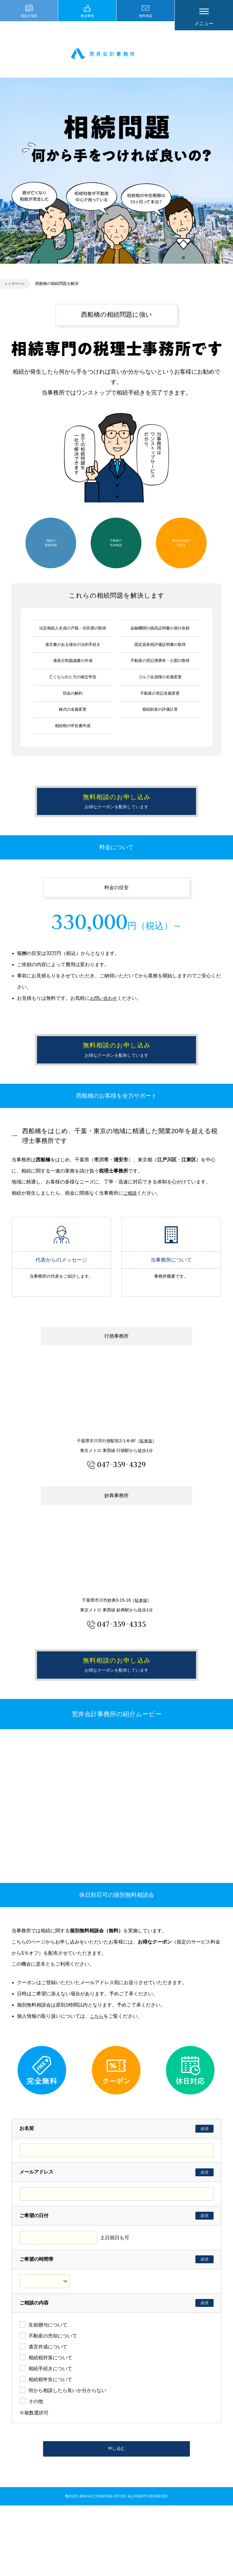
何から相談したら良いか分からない (67, 2456)
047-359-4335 (121, 1669)
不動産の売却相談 (115, 547)
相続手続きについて (50, 2435)
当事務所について (171, 1286)
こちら (97, 2082)
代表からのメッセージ (61, 1286)
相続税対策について (50, 2424)
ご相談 (130, 1238)
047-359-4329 (121, 1509)
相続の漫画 (29, 23)
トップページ (16, 288)
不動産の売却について (53, 2402)
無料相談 (145, 23)
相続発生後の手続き (181, 547)
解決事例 (87, 23)
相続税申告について (50, 2445)
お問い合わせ (104, 1023)
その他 (36, 2467)
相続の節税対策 (50, 547)
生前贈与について (48, 2391)
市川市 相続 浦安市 (116, 56)
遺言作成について (48, 2413)
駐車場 (146, 1486)
